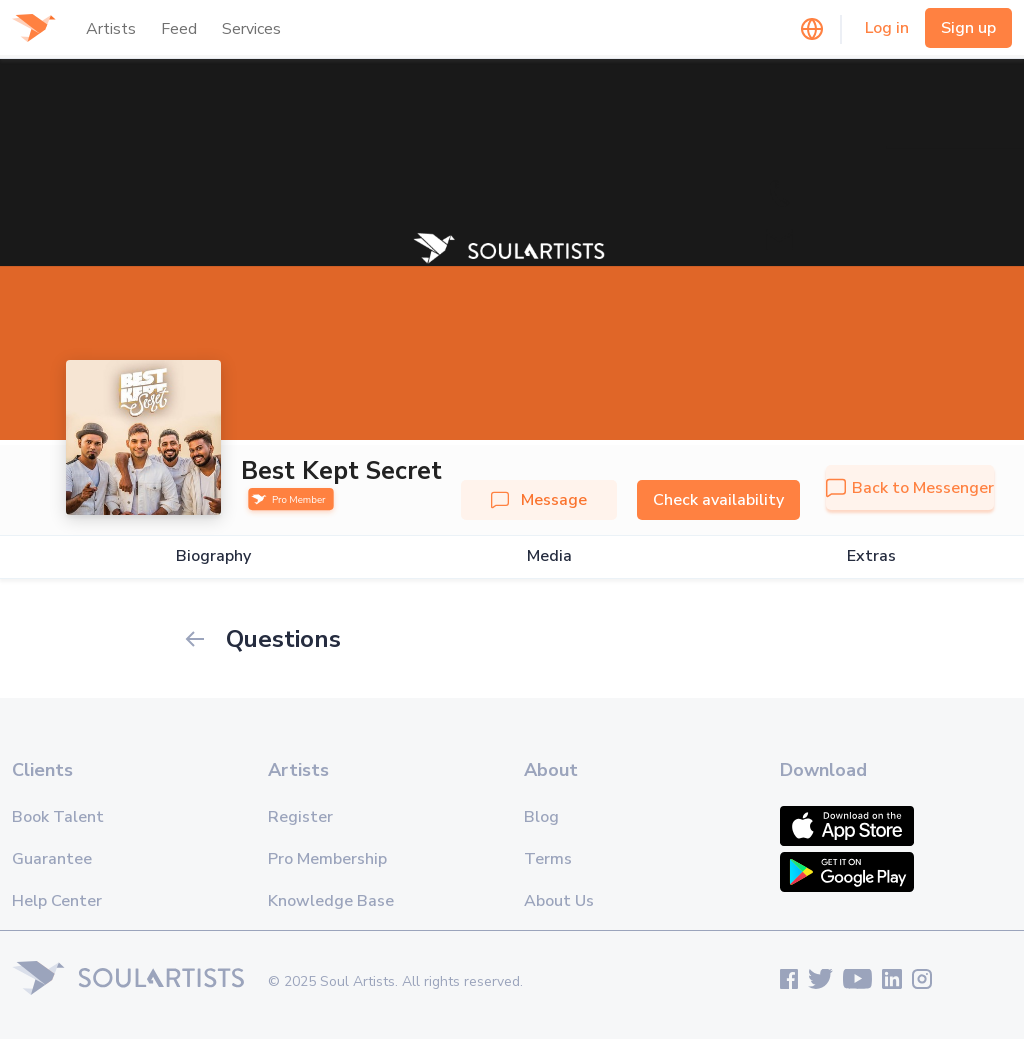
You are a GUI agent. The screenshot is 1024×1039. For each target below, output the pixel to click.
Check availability (718, 500)
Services (251, 29)
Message (539, 500)
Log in (887, 28)
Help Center (57, 901)
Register (300, 817)
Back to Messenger (910, 488)
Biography (213, 556)
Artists (111, 29)
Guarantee (52, 859)
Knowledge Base (331, 901)
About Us (559, 901)
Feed (179, 29)
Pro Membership (327, 859)
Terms (548, 859)
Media (549, 556)
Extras (871, 556)
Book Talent (58, 817)
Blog (541, 817)
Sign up (968, 28)
